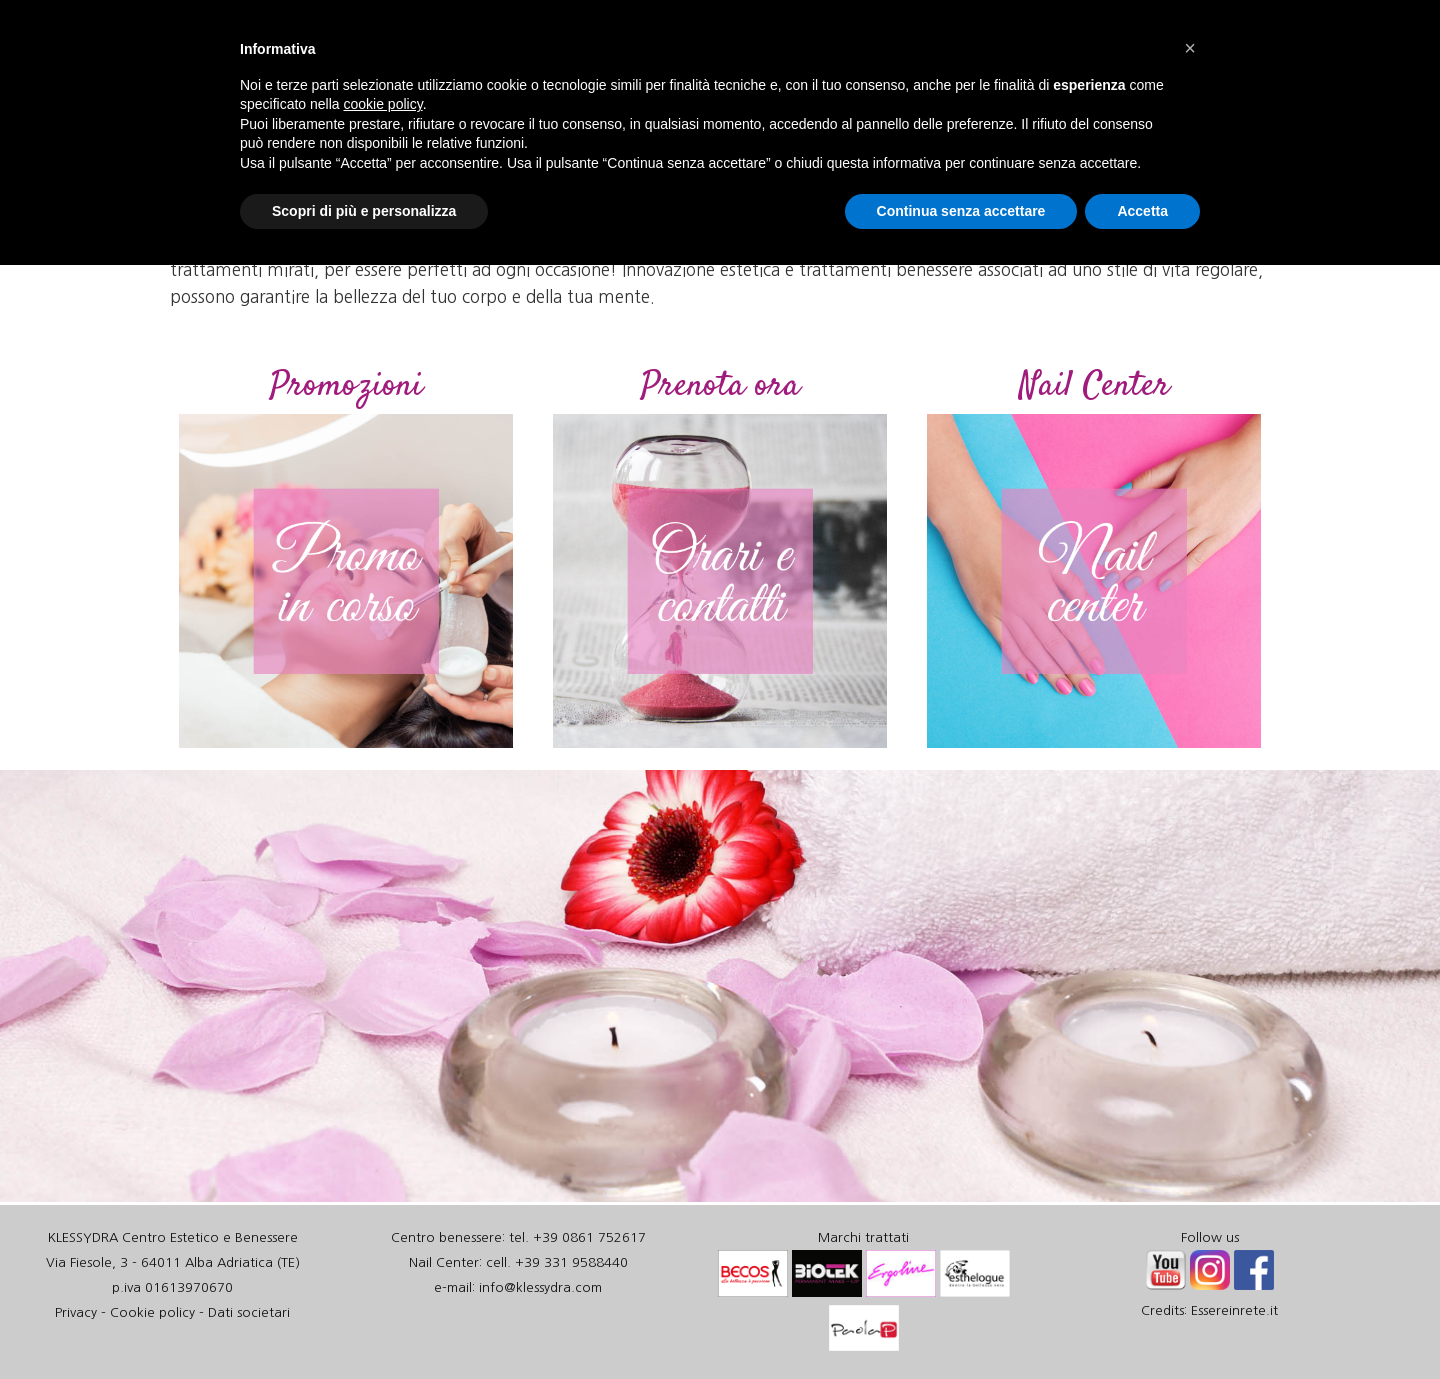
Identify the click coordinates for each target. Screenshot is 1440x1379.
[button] (1190, 48)
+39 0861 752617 (589, 1237)
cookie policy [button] (383, 104)
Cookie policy (152, 1312)
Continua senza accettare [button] (961, 211)
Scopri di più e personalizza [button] (364, 211)
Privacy (76, 1312)
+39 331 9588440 (571, 1262)
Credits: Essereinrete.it (1209, 1310)
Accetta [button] (1142, 211)
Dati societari (249, 1312)
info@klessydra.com (540, 1287)
